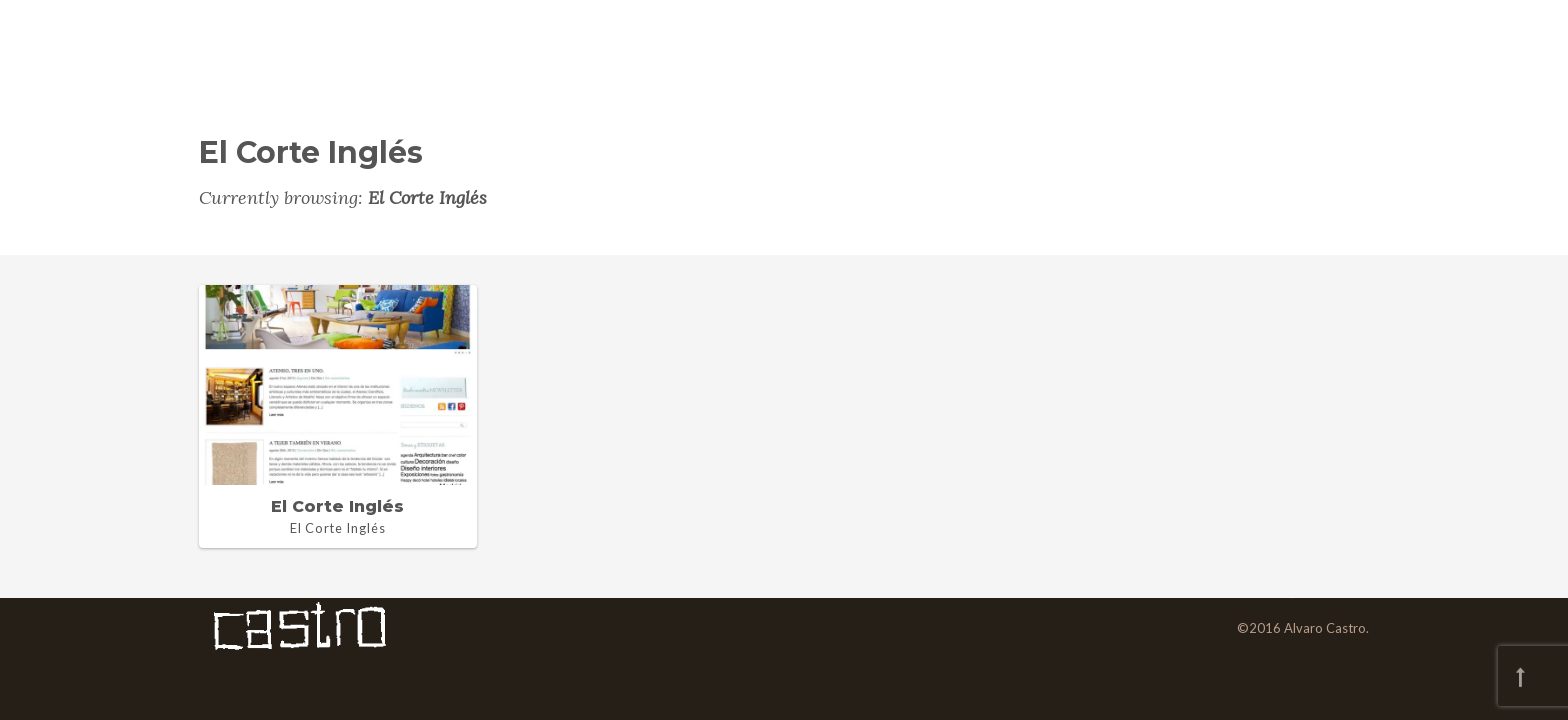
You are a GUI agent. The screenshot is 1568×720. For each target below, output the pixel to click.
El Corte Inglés (337, 506)
